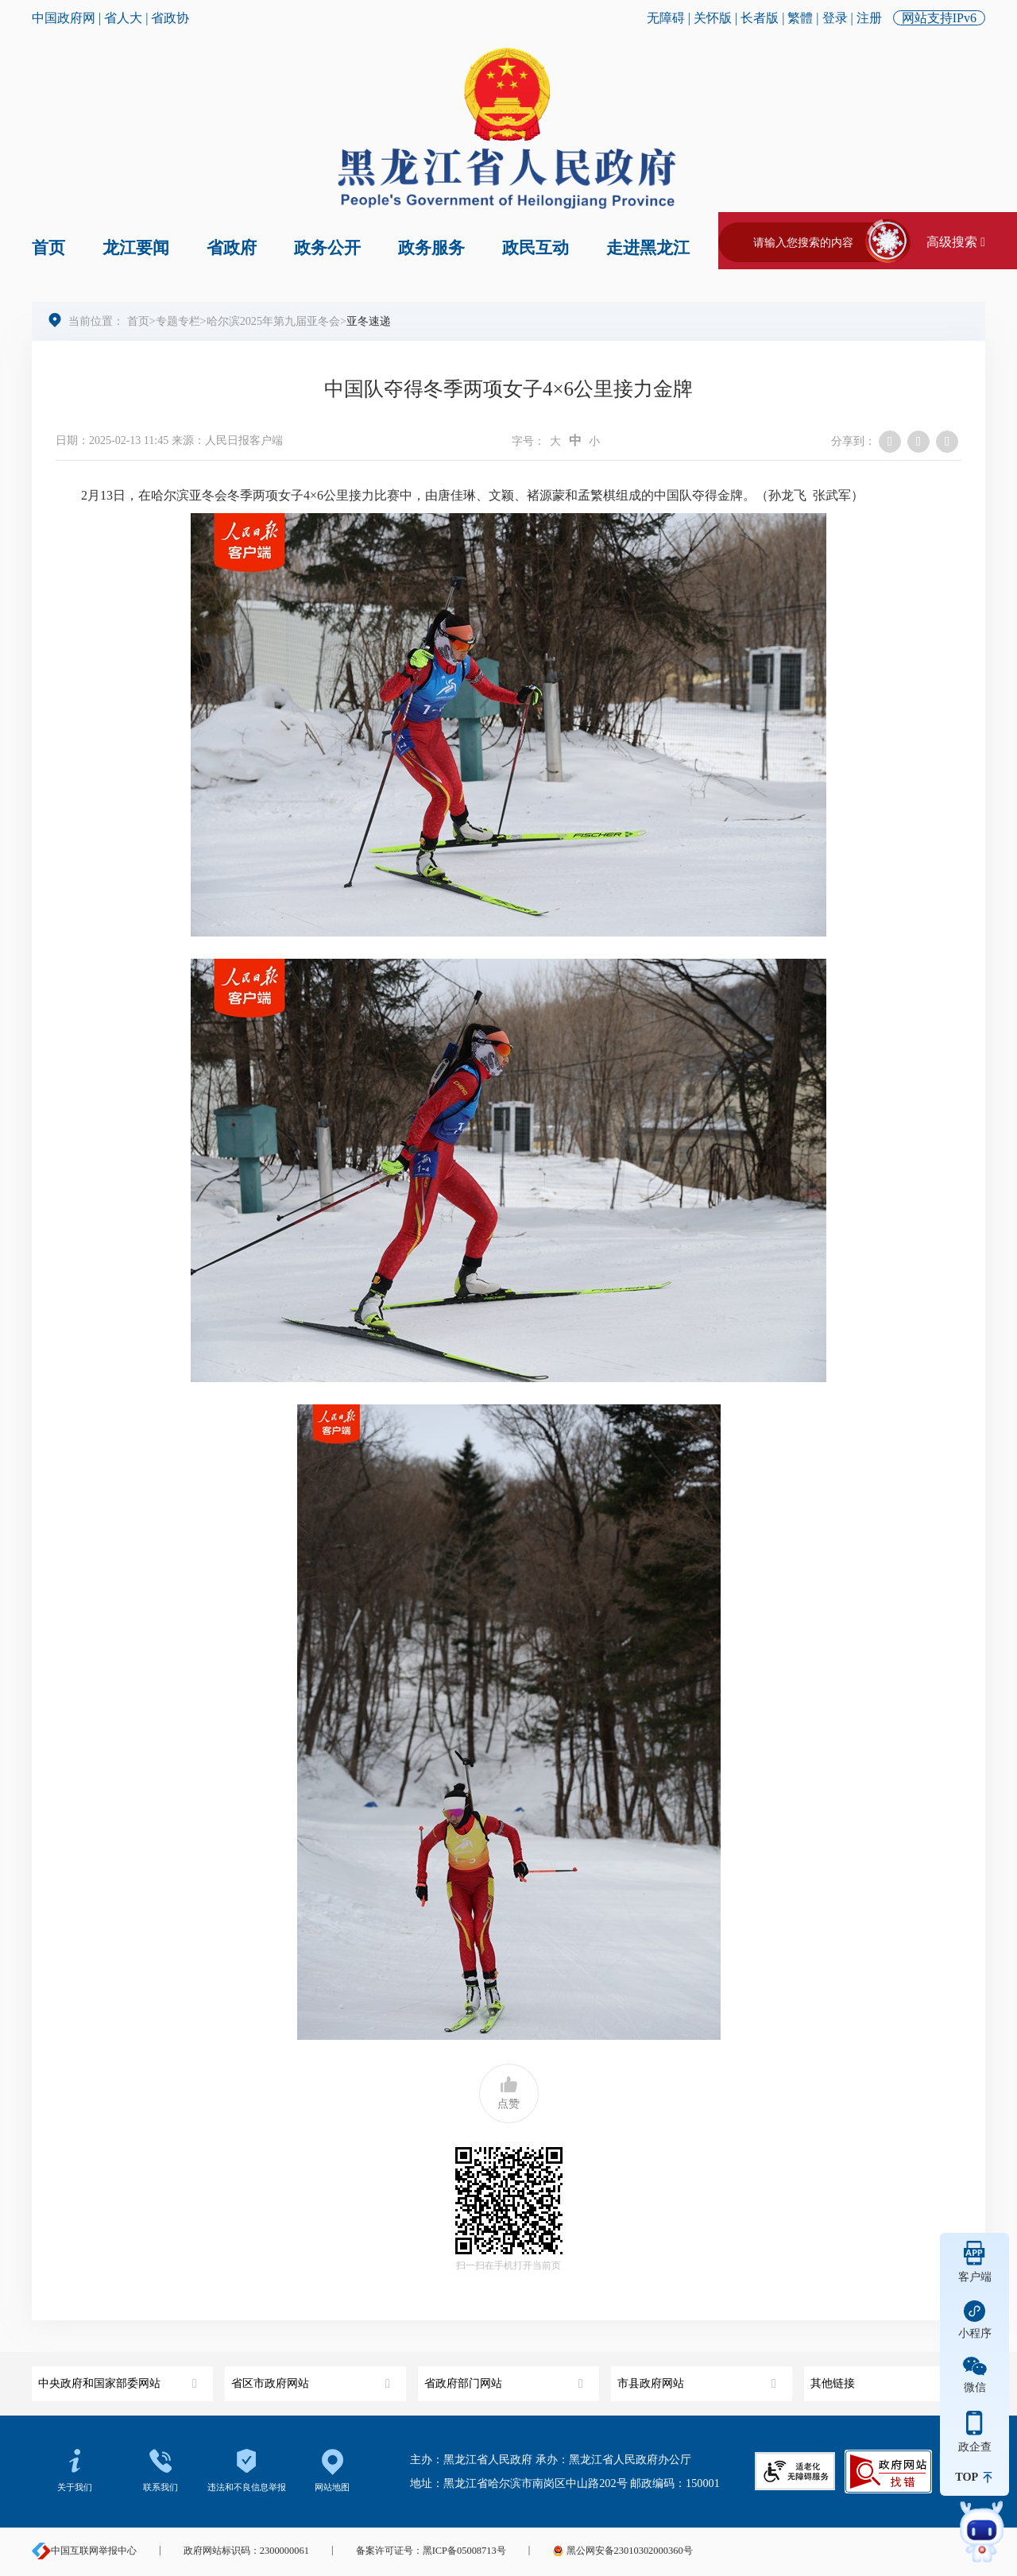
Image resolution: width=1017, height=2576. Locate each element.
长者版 (760, 18)
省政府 (232, 247)
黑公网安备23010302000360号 (622, 2550)
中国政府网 (63, 18)
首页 (48, 247)
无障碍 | (670, 18)
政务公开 (327, 247)
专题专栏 (178, 321)
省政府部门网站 (505, 2377)
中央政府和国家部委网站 (119, 2377)
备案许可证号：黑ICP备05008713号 (431, 2550)
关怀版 (713, 18)
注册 (869, 18)
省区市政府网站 (312, 2377)
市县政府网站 (698, 2377)
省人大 (123, 18)
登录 (835, 18)
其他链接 (891, 2377)
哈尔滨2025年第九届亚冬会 (273, 321)
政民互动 (535, 247)
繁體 (800, 18)
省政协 (170, 18)
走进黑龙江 (648, 247)
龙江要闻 (135, 247)
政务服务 (431, 247)
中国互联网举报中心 (84, 2550)
